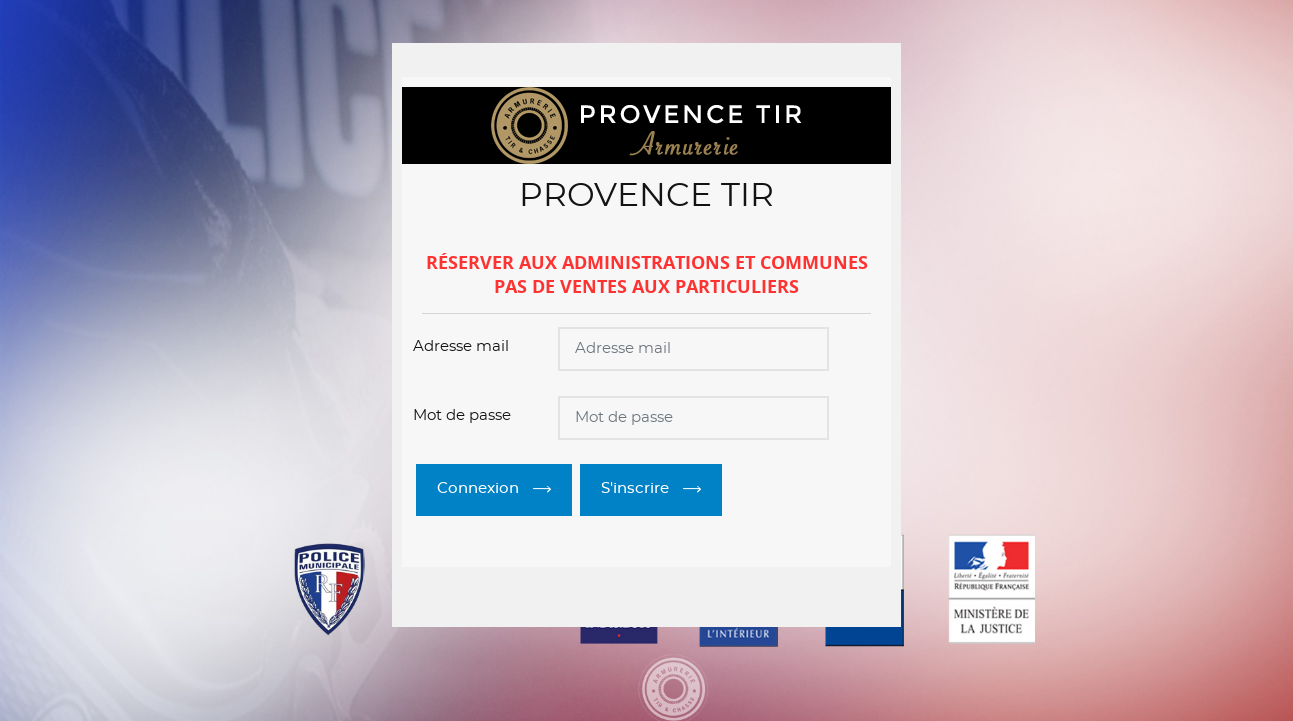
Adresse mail (461, 346)
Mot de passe (462, 415)
